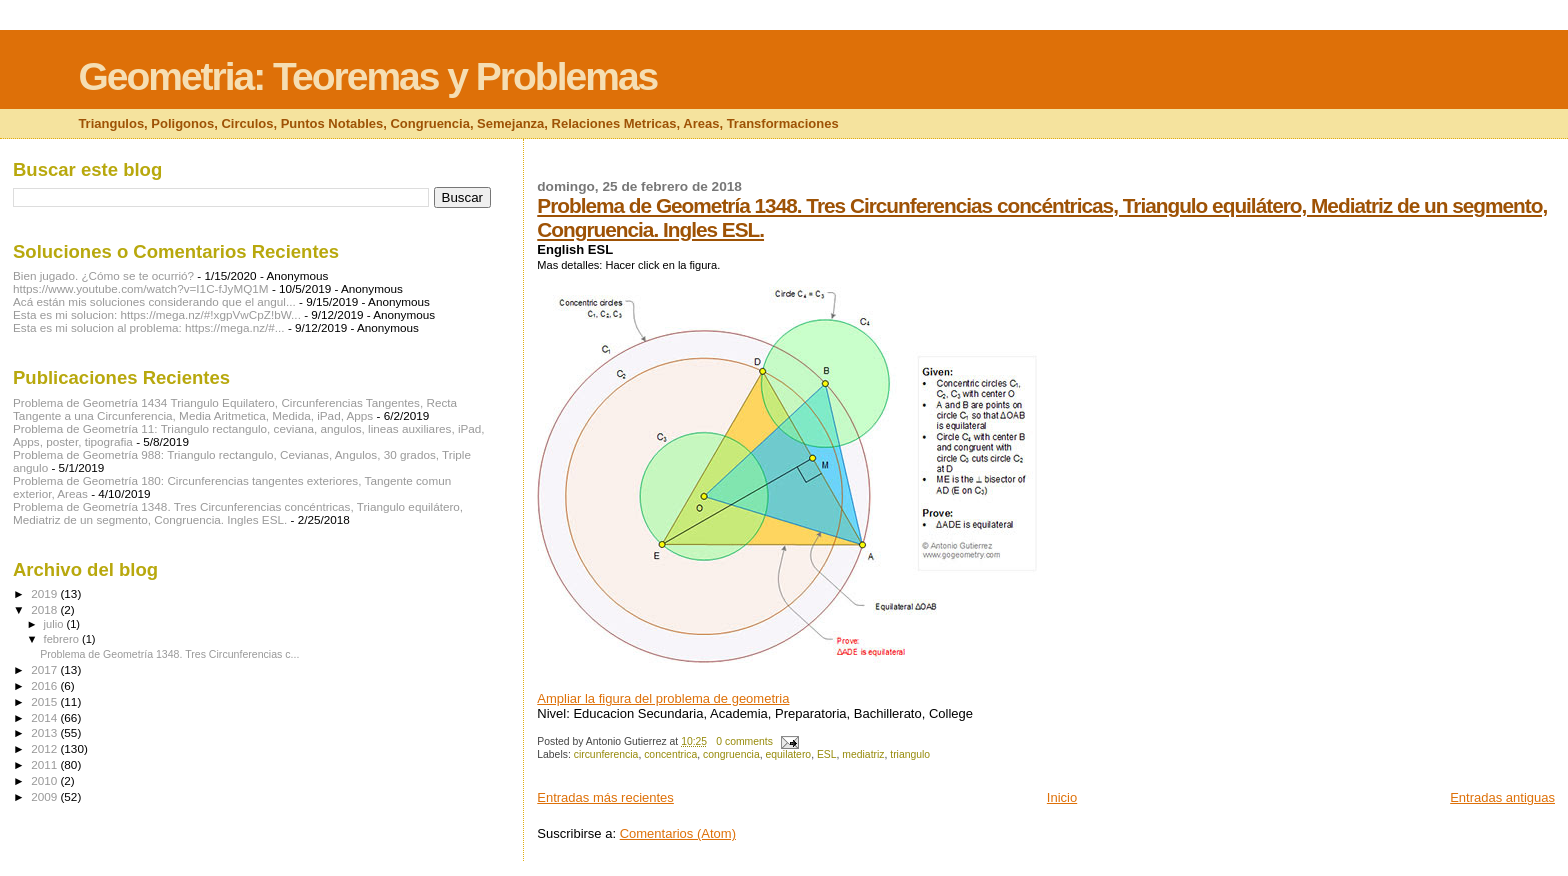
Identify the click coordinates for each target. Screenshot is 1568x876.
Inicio (1062, 797)
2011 (45, 764)
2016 (45, 685)
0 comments (744, 741)
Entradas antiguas (1502, 797)
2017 (45, 669)
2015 (45, 701)
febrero (63, 639)
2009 (45, 796)
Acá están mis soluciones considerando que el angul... (154, 301)
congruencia (731, 754)
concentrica (670, 754)
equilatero (788, 754)
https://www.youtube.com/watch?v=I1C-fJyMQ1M (141, 288)
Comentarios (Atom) (678, 833)
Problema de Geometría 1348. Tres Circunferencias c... (169, 654)
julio (55, 624)
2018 (45, 609)
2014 (45, 717)
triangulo (910, 754)
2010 (45, 780)
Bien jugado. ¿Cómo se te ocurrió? (103, 275)
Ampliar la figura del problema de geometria (663, 698)
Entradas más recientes (605, 797)
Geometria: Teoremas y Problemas (367, 76)
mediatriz (863, 754)
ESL (827, 754)
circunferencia (606, 754)
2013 (45, 732)
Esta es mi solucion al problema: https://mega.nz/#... (149, 327)
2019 (45, 593)
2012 (45, 748)
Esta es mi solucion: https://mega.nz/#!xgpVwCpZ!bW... (157, 314)
